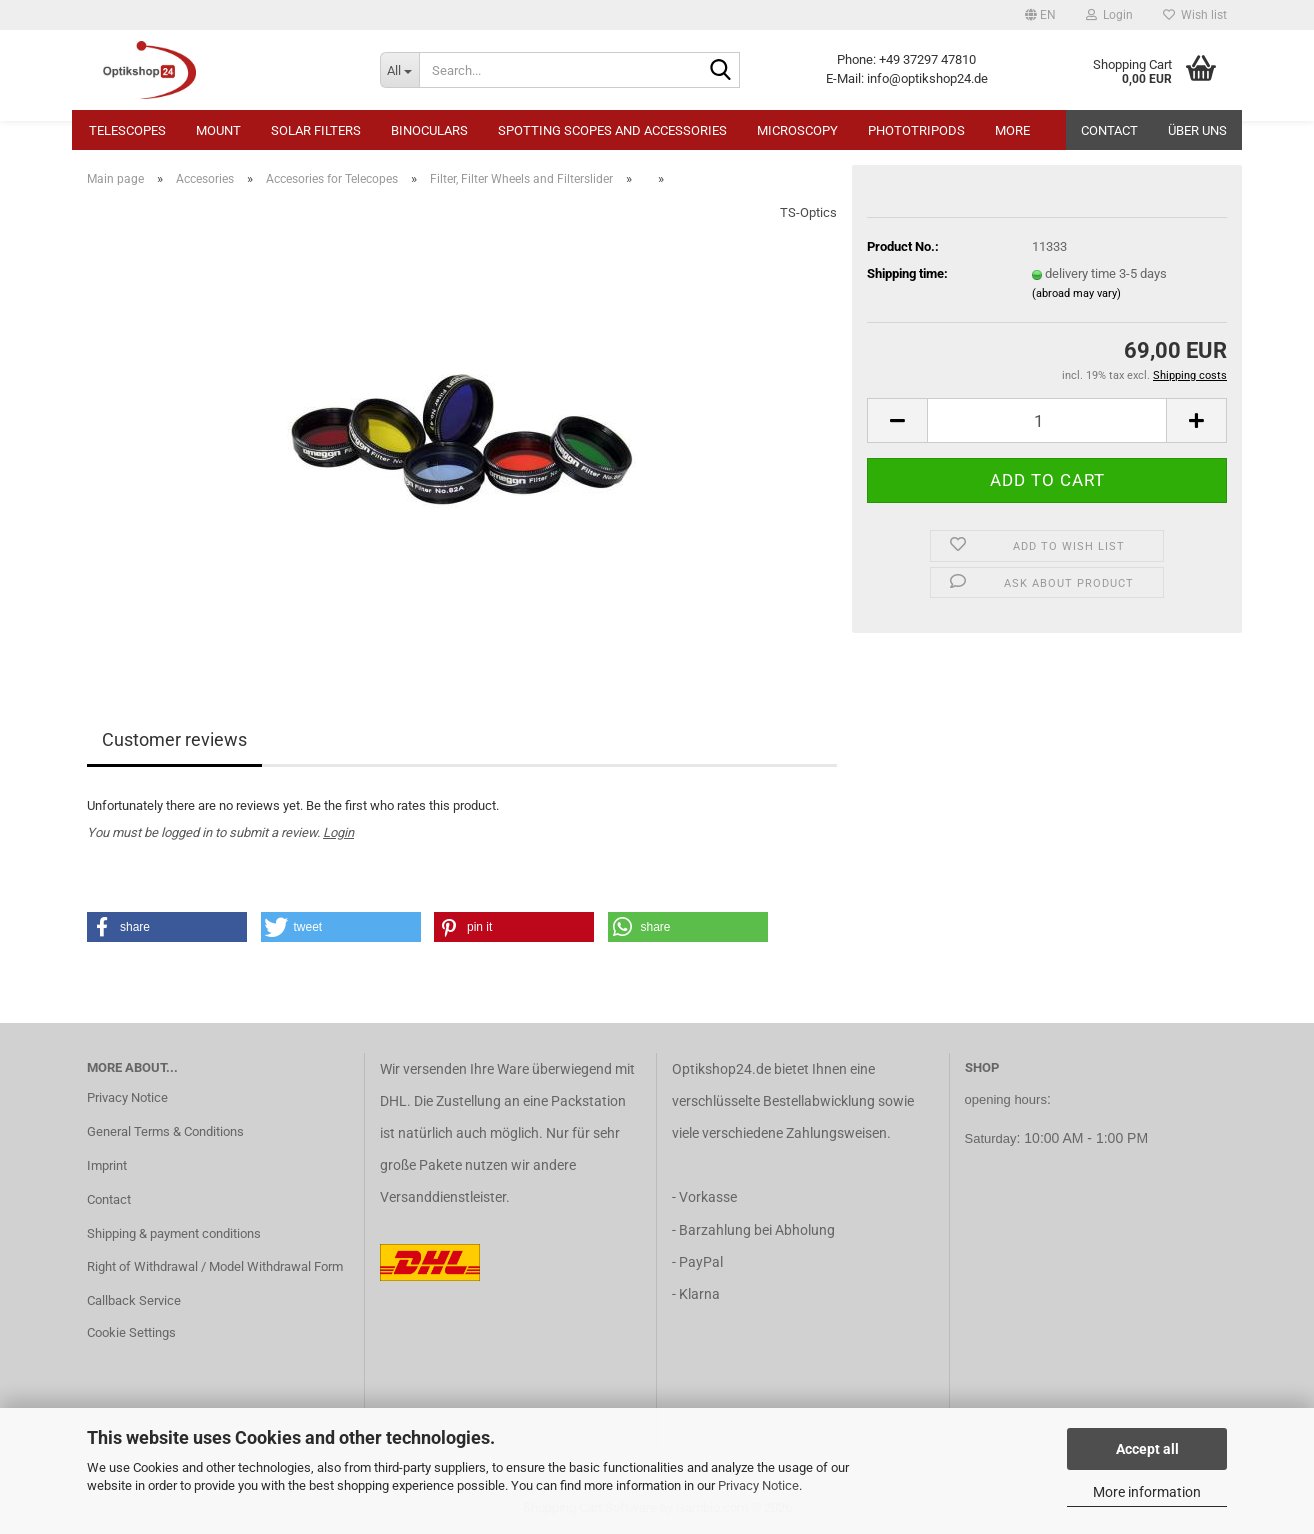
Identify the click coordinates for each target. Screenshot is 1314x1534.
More (1012, 130)
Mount (218, 130)
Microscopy (797, 130)
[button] (1040, 15)
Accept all (1147, 1449)
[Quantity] (1047, 420)
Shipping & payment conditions (174, 1233)
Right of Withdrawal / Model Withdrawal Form (215, 1266)
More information (1147, 1492)
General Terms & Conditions (165, 1131)
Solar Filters (316, 130)
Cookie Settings (131, 1332)
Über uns (1197, 130)
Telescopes (127, 130)
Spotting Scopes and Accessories (612, 130)
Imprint (107, 1165)
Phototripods (916, 130)
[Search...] (399, 70)
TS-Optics (808, 212)
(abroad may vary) (1076, 293)
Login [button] (1109, 15)
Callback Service (134, 1300)
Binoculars (429, 130)
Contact (1109, 130)
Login (338, 832)
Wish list (1195, 15)
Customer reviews (174, 739)
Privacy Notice (758, 1485)
